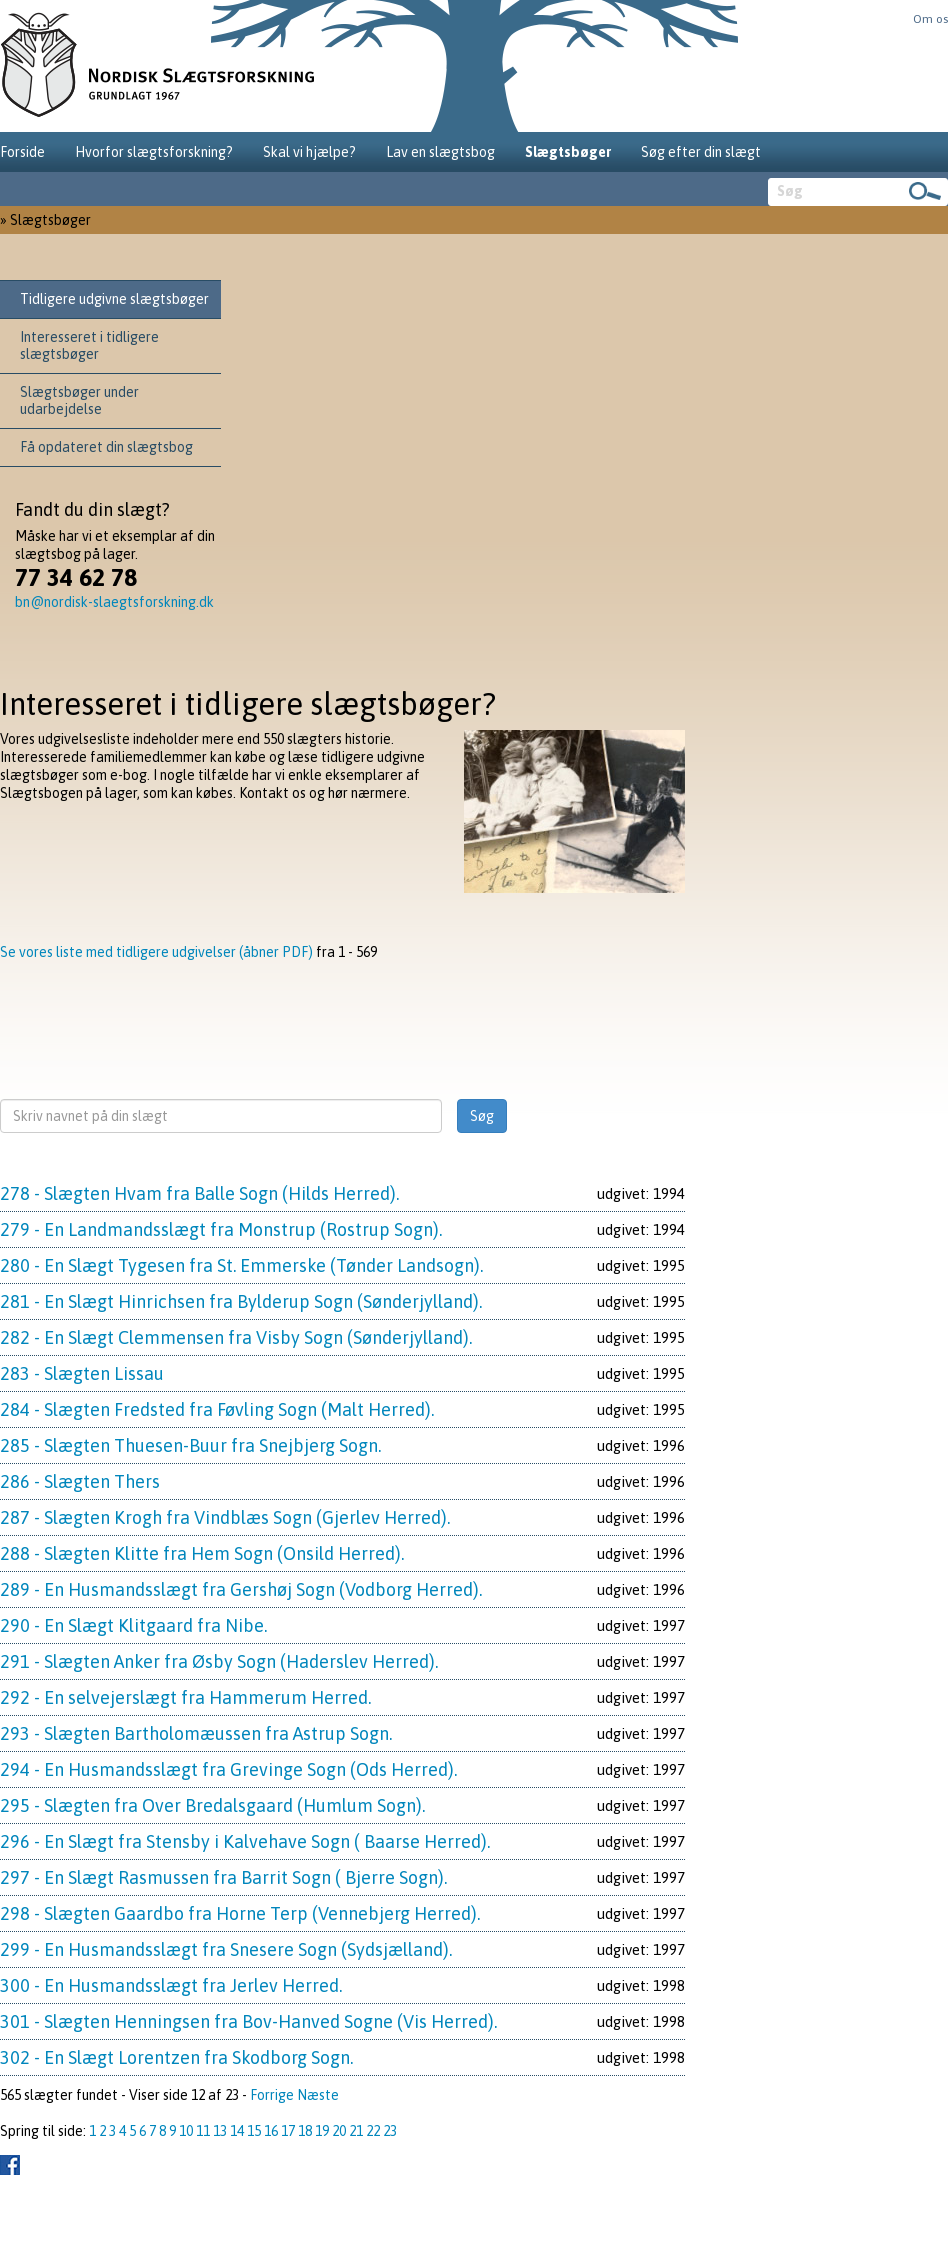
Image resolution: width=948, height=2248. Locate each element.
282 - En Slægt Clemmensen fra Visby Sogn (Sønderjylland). (236, 1337)
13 (220, 2131)
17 (288, 2131)
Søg (482, 1116)
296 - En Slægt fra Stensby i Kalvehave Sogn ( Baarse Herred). (245, 1841)
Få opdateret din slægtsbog (106, 447)
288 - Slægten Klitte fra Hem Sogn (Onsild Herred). (202, 1553)
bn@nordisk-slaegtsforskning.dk (114, 602)
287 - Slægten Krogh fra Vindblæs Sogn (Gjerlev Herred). (225, 1517)
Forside (22, 152)
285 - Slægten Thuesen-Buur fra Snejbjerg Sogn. (190, 1445)
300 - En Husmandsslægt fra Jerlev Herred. (171, 1985)
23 (390, 2131)
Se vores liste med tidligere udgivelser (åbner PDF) (156, 952)
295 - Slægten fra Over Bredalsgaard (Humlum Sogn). (212, 1805)
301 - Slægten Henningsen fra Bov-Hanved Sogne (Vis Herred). (248, 2021)
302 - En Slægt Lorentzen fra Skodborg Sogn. (176, 2057)
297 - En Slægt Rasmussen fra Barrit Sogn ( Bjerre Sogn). (223, 1877)
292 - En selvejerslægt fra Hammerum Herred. (185, 1697)
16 (271, 2131)
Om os (930, 19)
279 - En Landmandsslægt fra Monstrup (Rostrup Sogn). (221, 1229)
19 (322, 2131)
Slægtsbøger (568, 152)
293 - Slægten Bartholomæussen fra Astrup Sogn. (196, 1733)
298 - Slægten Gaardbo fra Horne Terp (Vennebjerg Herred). (240, 1913)
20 (339, 2131)
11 (203, 2131)
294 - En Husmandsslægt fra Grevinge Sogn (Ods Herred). (228, 1769)
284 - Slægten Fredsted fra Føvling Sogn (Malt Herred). (217, 1409)
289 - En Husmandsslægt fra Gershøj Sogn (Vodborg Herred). (241, 1589)
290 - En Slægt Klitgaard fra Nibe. (133, 1625)
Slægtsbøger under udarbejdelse (79, 400)
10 (186, 2131)
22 (373, 2131)
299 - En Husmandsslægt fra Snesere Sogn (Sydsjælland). (226, 1949)
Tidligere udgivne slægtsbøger (114, 299)
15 (254, 2131)
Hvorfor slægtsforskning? (154, 152)
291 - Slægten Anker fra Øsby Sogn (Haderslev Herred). (219, 1661)
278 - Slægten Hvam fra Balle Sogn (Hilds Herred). (199, 1193)
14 (237, 2131)
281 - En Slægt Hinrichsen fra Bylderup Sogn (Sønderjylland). (241, 1301)
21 (356, 2131)
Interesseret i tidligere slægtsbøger (89, 345)
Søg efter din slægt (701, 152)
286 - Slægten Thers (80, 1481)
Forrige (272, 2095)
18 (305, 2131)
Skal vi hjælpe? (309, 152)
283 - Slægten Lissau (82, 1373)
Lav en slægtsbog (440, 152)
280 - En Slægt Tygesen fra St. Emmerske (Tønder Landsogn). (241, 1265)
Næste (318, 2095)
